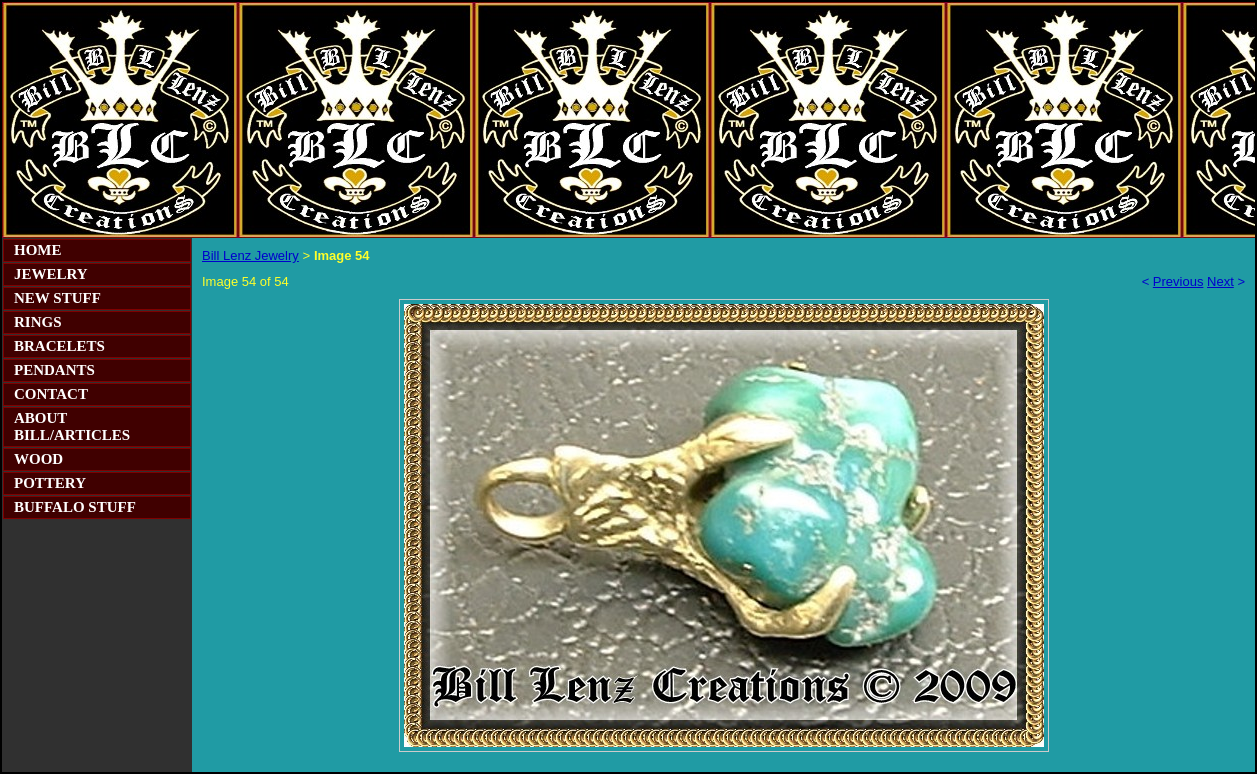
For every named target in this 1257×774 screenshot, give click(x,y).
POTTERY (50, 483)
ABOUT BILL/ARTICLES (72, 426)
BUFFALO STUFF (75, 507)
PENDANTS (54, 370)
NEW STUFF (57, 298)
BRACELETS (59, 346)
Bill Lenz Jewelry (250, 255)
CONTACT (51, 394)
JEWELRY (51, 274)
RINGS (38, 322)
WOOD (38, 459)
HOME (38, 250)
